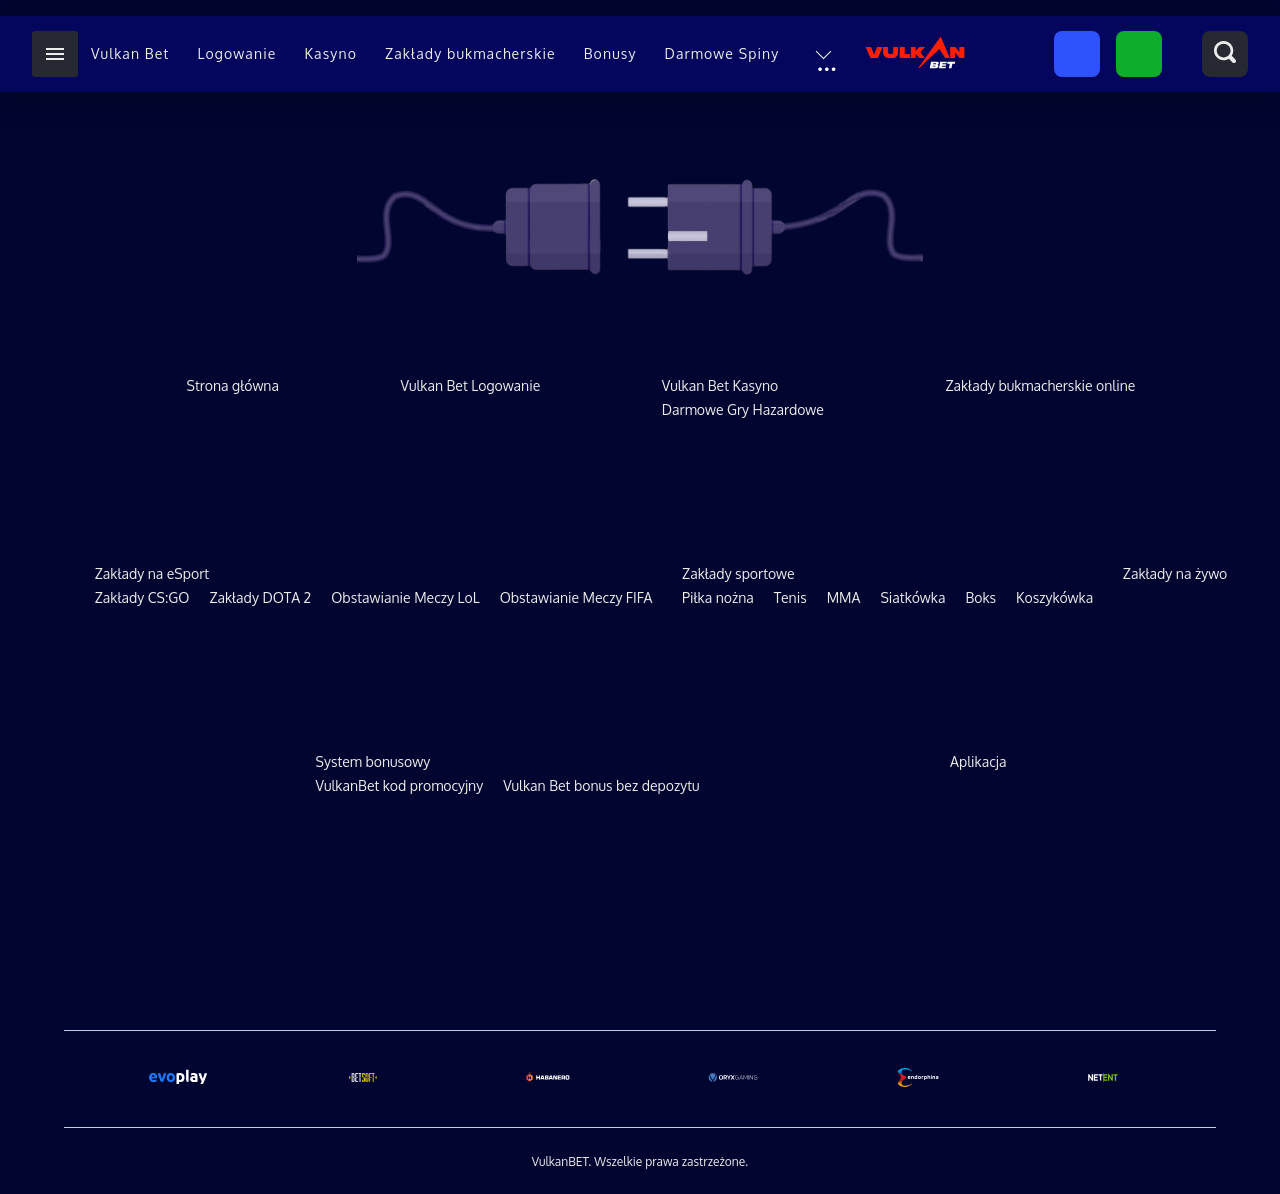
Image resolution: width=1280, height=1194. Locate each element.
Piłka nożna (718, 597)
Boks (980, 597)
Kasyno (330, 53)
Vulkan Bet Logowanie (471, 385)
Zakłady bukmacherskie (470, 53)
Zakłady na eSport (152, 573)
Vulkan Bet (130, 53)
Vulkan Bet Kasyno (720, 385)
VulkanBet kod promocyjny (400, 785)
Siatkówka (912, 597)
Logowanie (236, 53)
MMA (844, 597)
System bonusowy (373, 761)
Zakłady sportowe (738, 573)
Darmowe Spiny (722, 53)
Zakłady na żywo (1175, 573)
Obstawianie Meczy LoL (405, 597)
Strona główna (233, 385)
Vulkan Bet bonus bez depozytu (601, 785)
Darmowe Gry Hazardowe (743, 409)
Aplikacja (978, 761)
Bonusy (610, 53)
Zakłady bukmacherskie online (1040, 385)
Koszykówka (1054, 597)
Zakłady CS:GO (142, 597)
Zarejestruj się (1077, 55)
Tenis (790, 597)
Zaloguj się (1139, 55)
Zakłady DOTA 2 (260, 597)
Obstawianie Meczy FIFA (576, 597)
